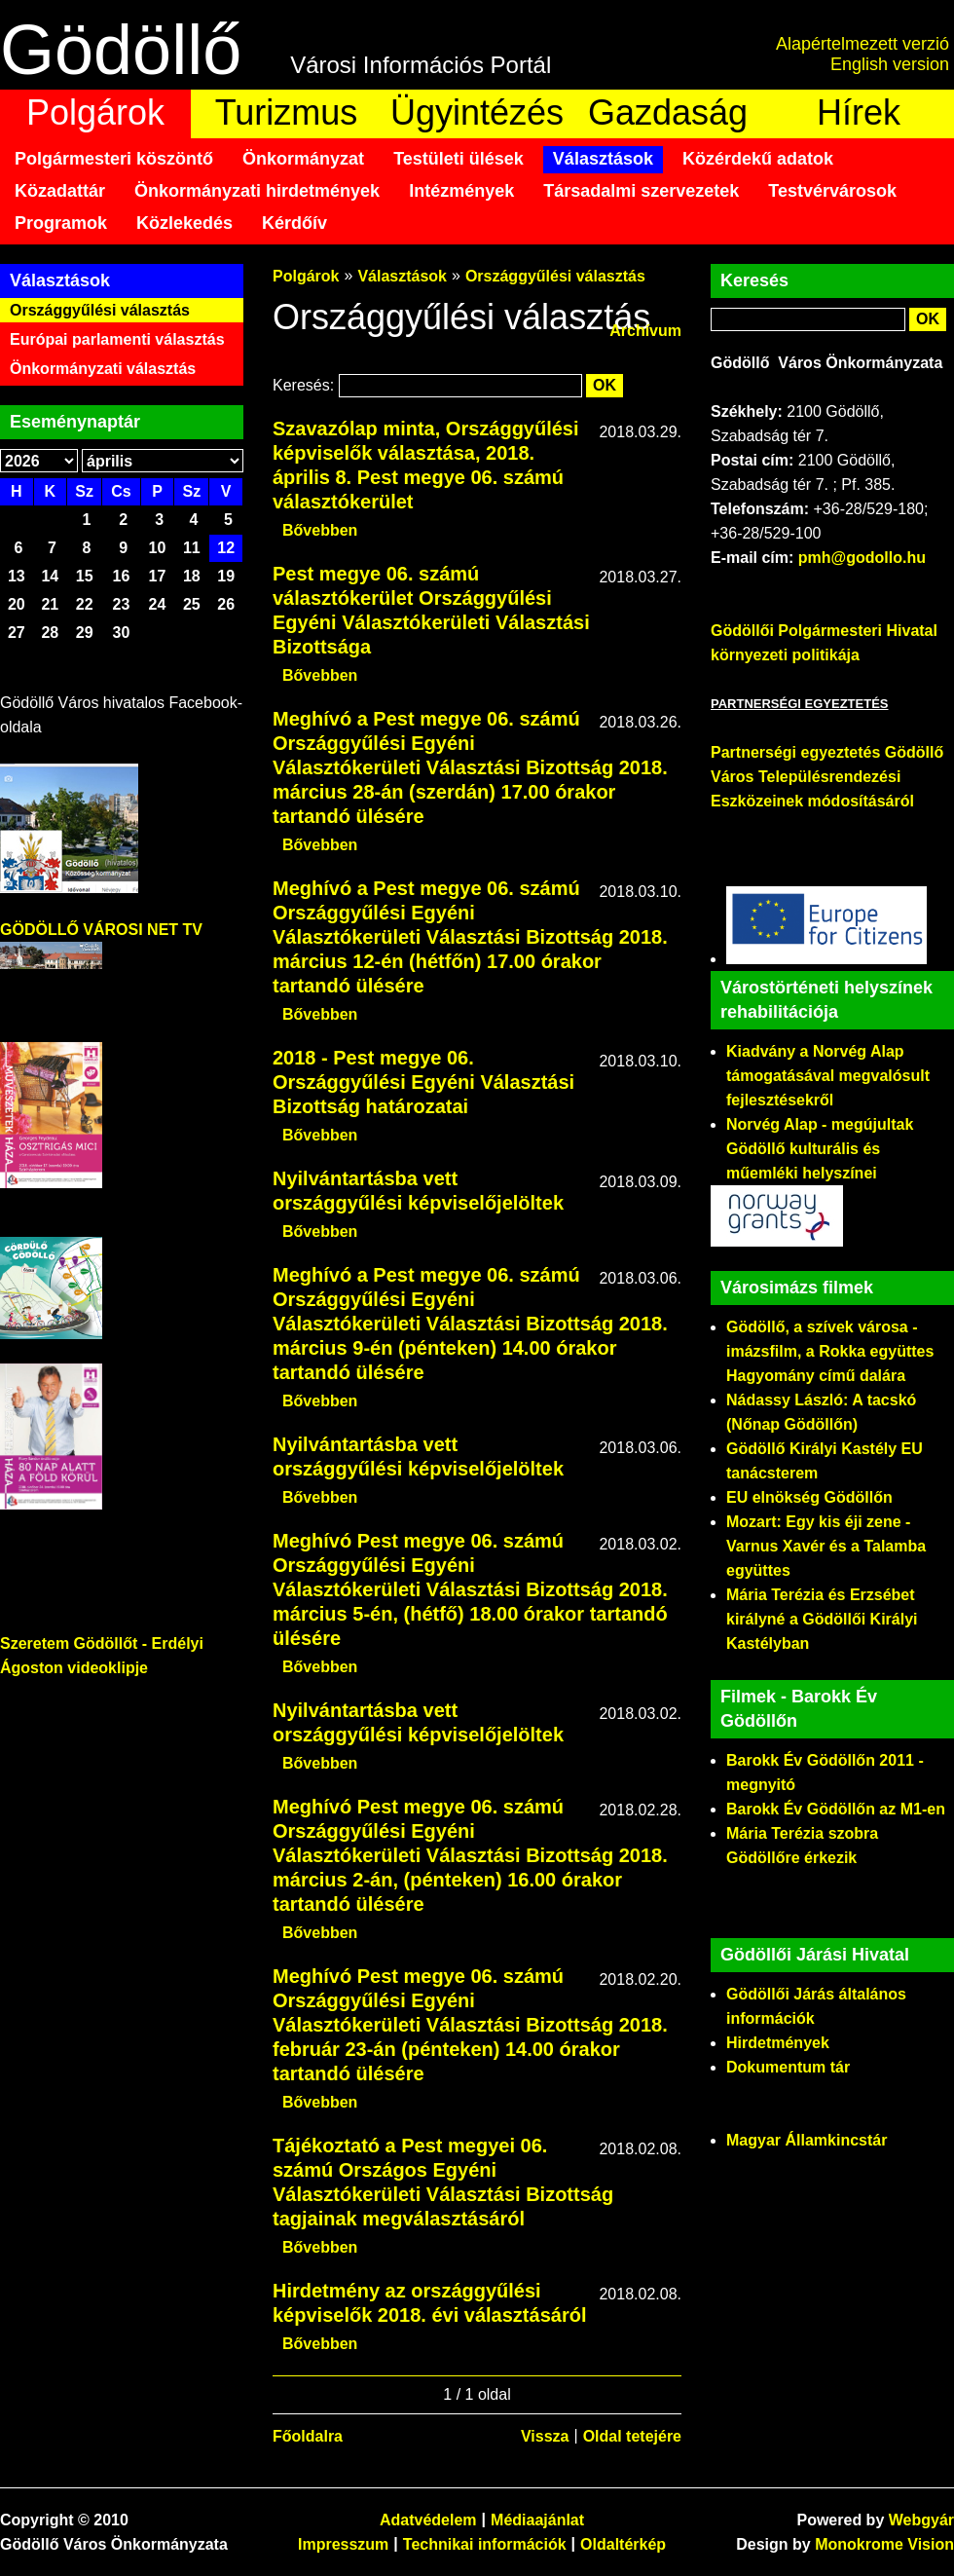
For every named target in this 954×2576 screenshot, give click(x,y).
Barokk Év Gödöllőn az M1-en (835, 1809)
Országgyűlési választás (100, 310)
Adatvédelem (428, 2520)
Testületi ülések (458, 158)
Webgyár (921, 2520)
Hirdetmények (777, 2043)
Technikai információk (485, 2544)
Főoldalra (308, 2436)
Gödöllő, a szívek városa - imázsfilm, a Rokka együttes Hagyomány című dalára (830, 1351)
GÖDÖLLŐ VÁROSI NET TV (101, 929)
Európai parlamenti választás (117, 339)
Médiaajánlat (537, 2520)
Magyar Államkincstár (806, 2140)
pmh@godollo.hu (862, 557)
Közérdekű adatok (757, 158)
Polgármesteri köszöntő (114, 158)
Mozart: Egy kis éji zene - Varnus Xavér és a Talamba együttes (826, 1546)
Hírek (858, 112)
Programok (61, 223)
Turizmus (286, 112)
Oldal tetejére (632, 2436)
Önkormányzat (303, 158)
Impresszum (343, 2544)
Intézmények (461, 191)
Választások (603, 158)
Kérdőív (294, 223)
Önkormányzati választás (103, 368)
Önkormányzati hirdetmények (257, 191)
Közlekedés (184, 223)
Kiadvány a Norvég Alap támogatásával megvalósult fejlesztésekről (828, 1075)
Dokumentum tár (788, 2067)
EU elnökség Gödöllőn (809, 1497)
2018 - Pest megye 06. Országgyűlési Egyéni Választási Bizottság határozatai (423, 1082)
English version (889, 64)
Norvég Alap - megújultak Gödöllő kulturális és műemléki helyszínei (819, 1148)
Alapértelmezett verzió (862, 44)
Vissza (545, 2436)
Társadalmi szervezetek (641, 191)
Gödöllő (120, 50)
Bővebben (319, 530)
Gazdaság (668, 112)
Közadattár (60, 191)
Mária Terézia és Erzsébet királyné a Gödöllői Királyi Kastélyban (822, 1619)
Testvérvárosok (832, 191)
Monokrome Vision (884, 2544)
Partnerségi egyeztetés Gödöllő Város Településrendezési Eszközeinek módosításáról (827, 776)
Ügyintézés (477, 112)
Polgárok (95, 112)
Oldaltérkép (623, 2544)
